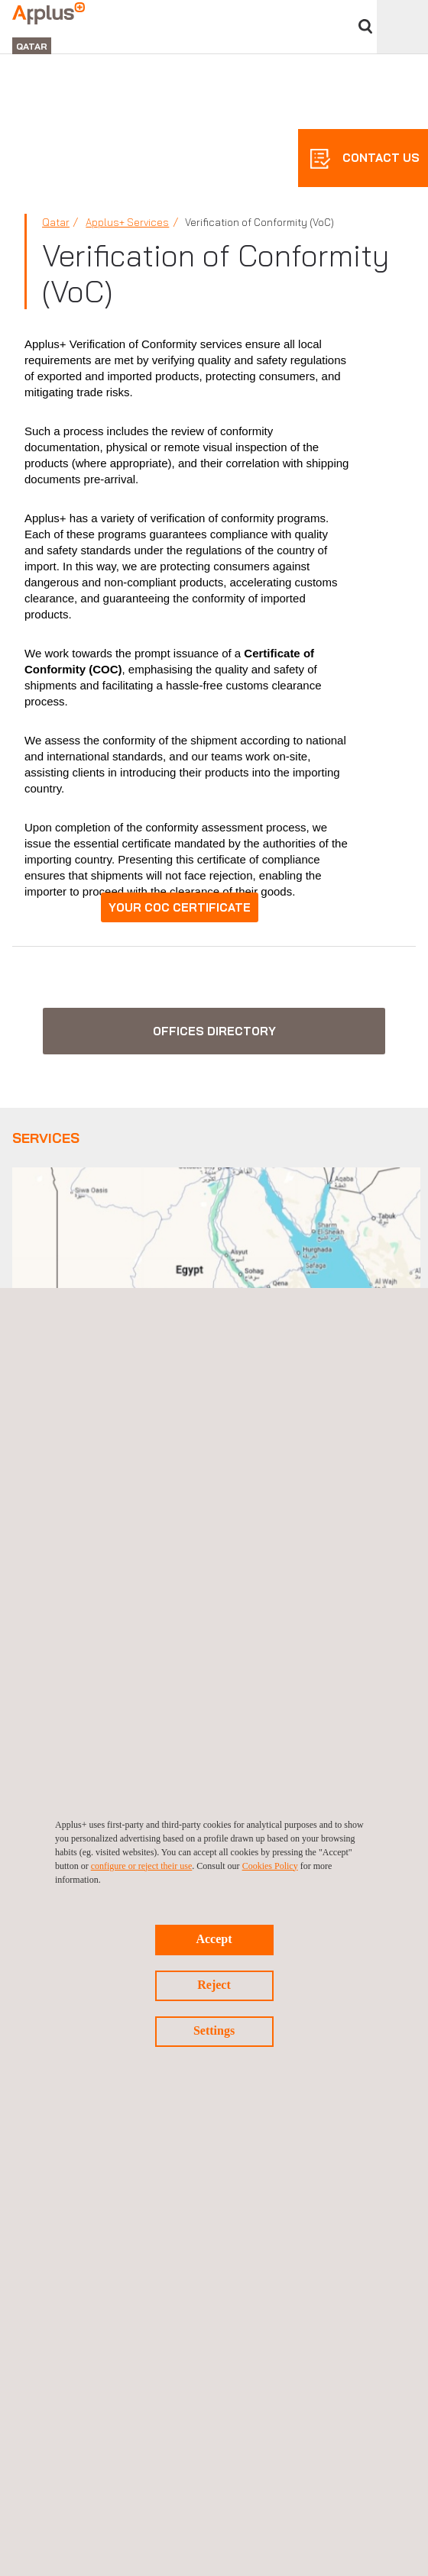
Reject (214, 1984)
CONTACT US (379, 157)
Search (365, 26)
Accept (214, 1938)
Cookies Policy (270, 1866)
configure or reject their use (142, 1866)
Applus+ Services (127, 222)
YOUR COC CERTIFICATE (180, 907)
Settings (214, 2030)
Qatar (56, 222)
